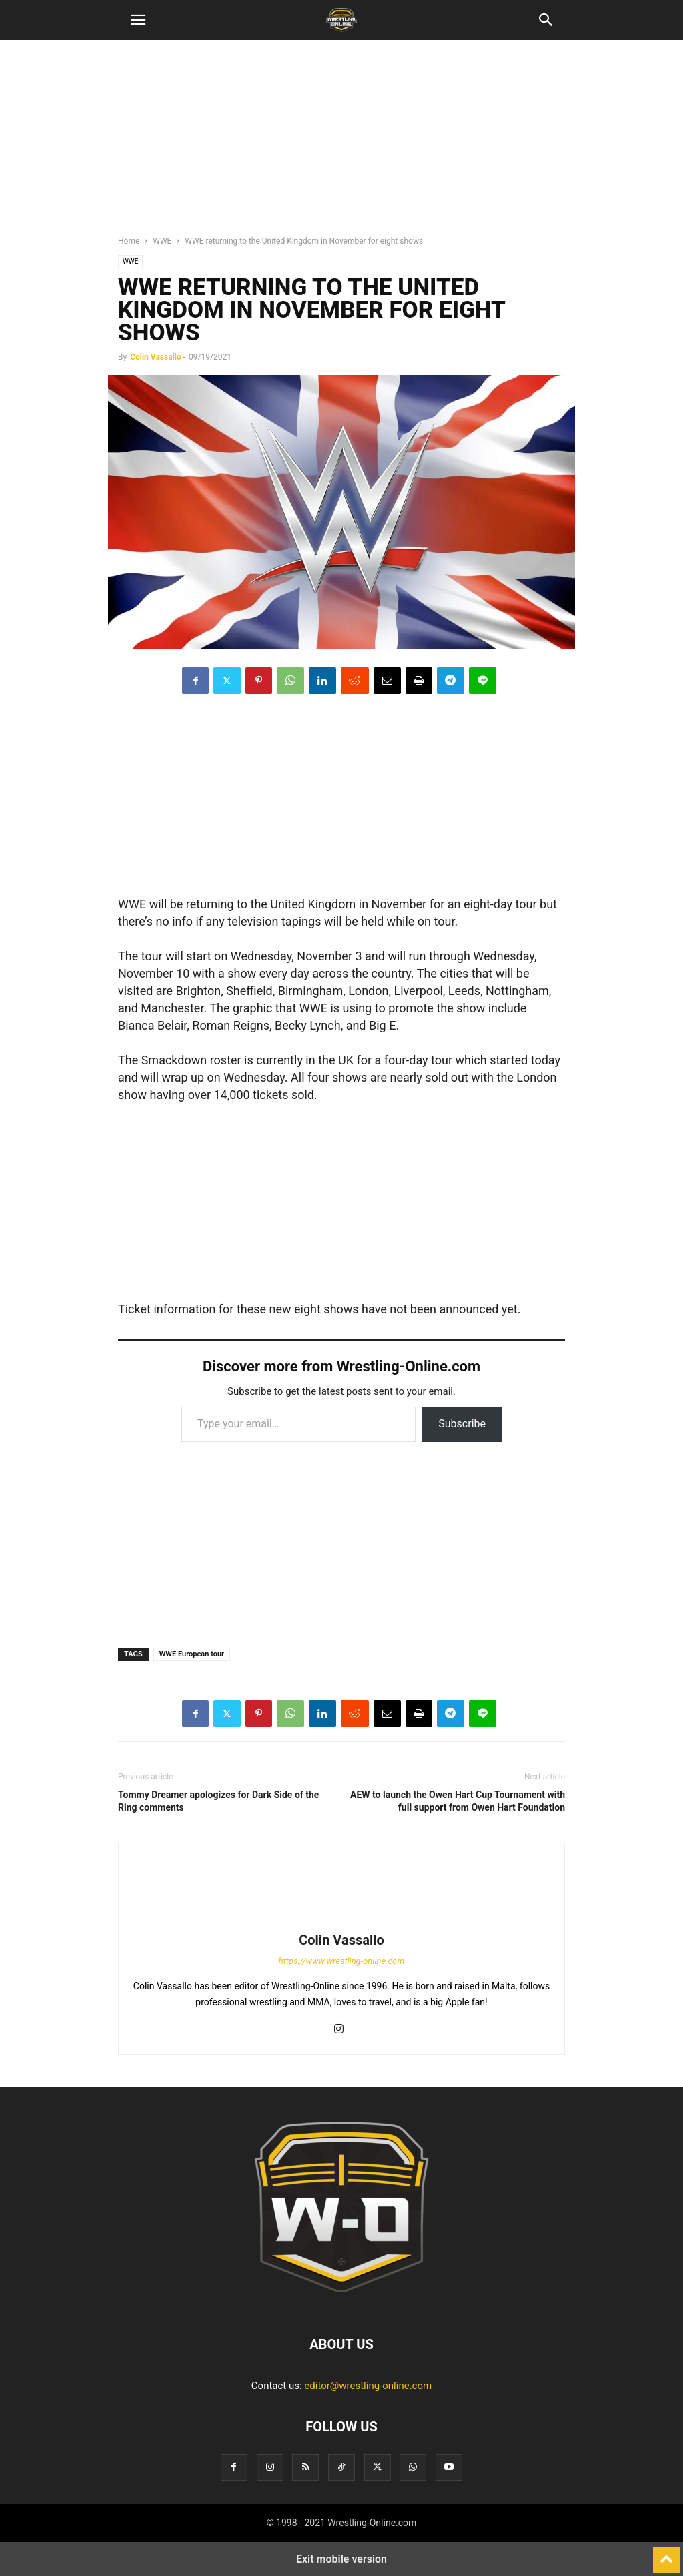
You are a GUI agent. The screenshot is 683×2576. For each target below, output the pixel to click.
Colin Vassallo (155, 357)
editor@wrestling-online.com (368, 2386)
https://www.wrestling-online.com (342, 1961)
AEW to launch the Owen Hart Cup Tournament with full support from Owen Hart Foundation (457, 1801)
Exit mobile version (341, 2559)
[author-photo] (341, 1921)
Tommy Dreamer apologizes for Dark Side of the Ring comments (218, 1801)
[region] (341, 143)
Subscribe (462, 1423)
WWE (162, 241)
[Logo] (341, 2304)
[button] (138, 20)
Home (128, 241)
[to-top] (666, 2554)
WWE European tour (191, 1654)
